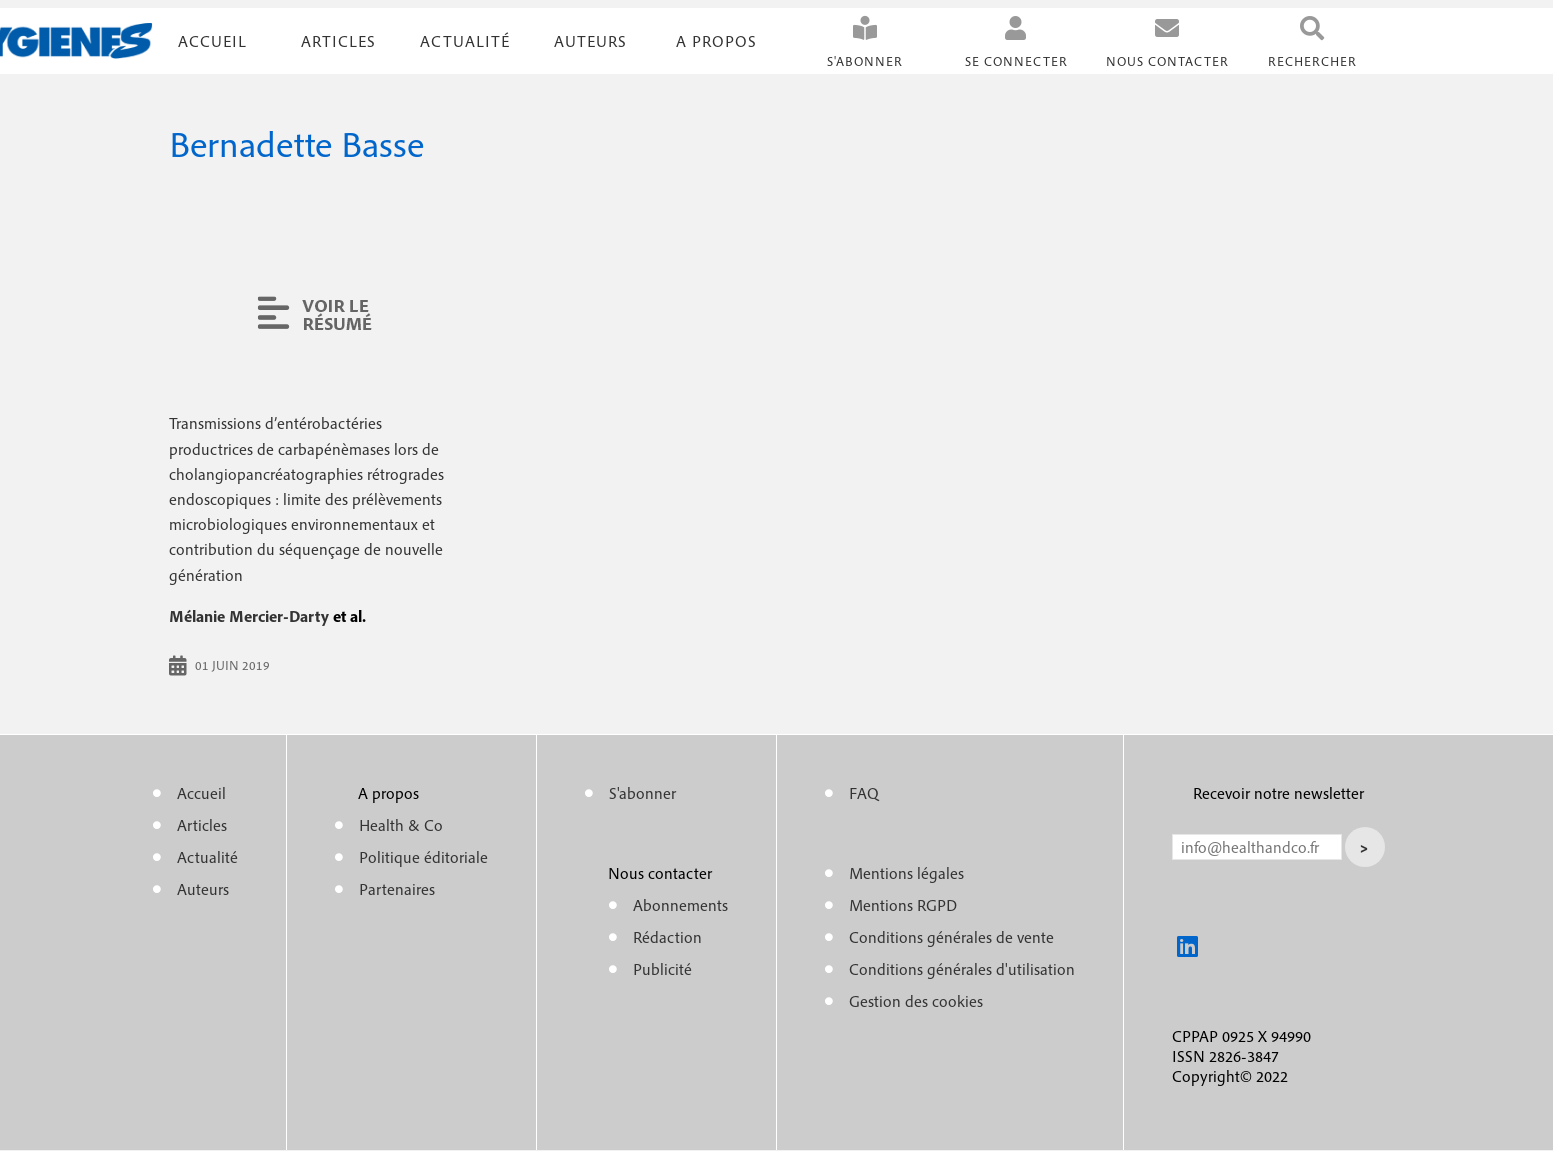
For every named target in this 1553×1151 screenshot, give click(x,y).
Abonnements (680, 905)
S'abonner (865, 61)
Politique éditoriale (423, 857)
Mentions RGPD (903, 905)
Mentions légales (906, 873)
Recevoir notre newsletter (1278, 793)
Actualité (465, 41)
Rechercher (1312, 61)
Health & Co (401, 825)
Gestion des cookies (916, 1001)
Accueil (212, 41)
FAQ (864, 793)
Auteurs (590, 41)
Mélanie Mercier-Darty (249, 616)
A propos (716, 41)
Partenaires (397, 889)
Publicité (662, 969)
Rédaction (667, 937)
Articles (202, 825)
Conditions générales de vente (951, 937)
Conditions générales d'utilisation (962, 969)
